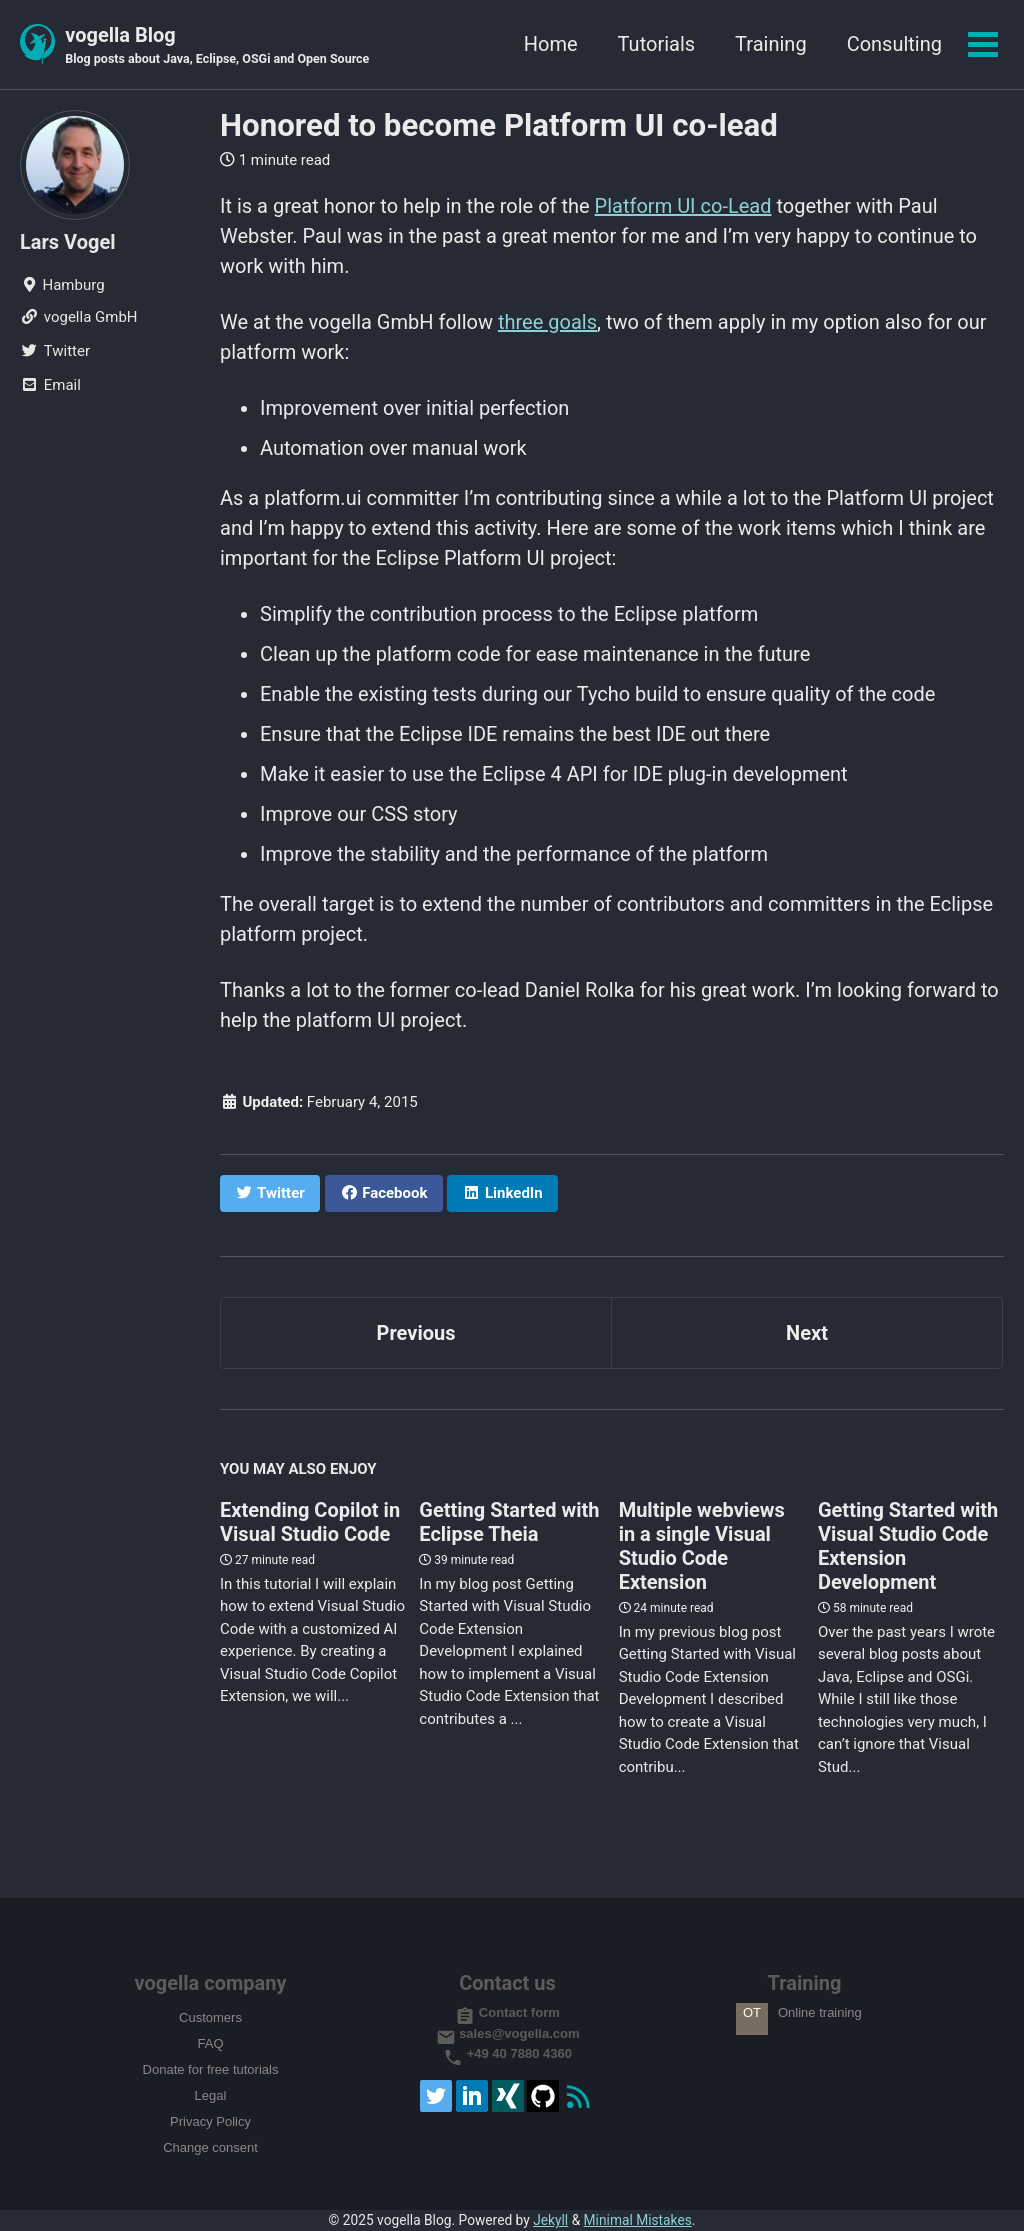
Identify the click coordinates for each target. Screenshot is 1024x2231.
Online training (820, 2012)
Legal (211, 2095)
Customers (210, 2017)
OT (752, 2012)
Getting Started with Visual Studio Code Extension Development (908, 1546)
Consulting (894, 44)
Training (771, 44)
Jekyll (550, 2220)
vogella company (210, 1983)
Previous (416, 1333)
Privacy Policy (210, 2121)
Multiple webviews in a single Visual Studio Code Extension (702, 1546)
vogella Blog (217, 46)
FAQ (210, 2043)
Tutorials (657, 44)
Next (807, 1333)
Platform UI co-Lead (683, 206)
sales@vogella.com (508, 2033)
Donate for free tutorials (211, 2069)
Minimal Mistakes (638, 2220)
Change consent (210, 2147)
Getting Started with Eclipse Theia (509, 1522)
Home (551, 44)
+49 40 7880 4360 (507, 2053)
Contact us (507, 1983)
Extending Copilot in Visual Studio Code (310, 1522)
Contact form (507, 2012)
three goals (547, 322)
